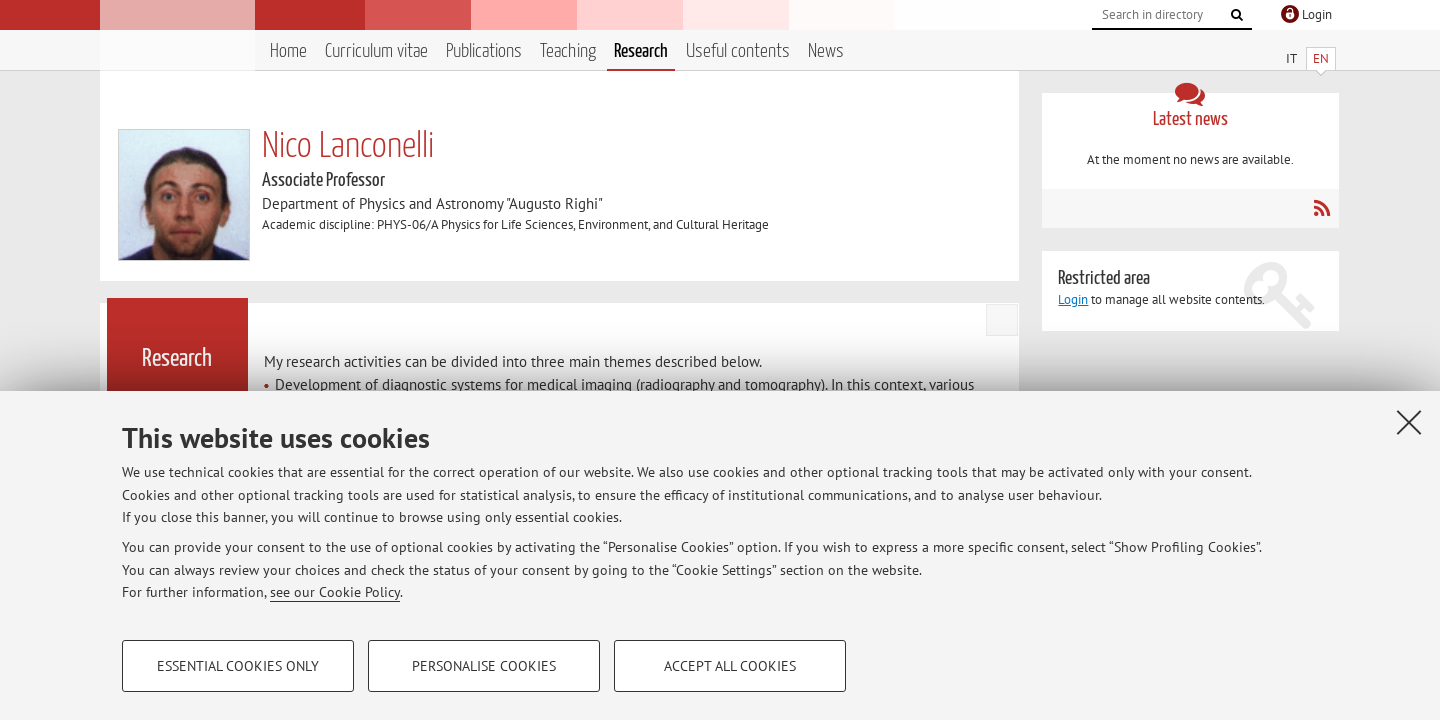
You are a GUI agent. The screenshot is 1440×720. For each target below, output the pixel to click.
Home (288, 51)
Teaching (568, 51)
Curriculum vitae (376, 51)
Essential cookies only (238, 666)
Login (1073, 299)
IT (1291, 58)
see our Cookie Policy (335, 592)
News (826, 51)
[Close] (1409, 422)
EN (1321, 58)
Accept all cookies (730, 666)
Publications (484, 51)
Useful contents (738, 51)
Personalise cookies (484, 666)
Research (641, 51)
